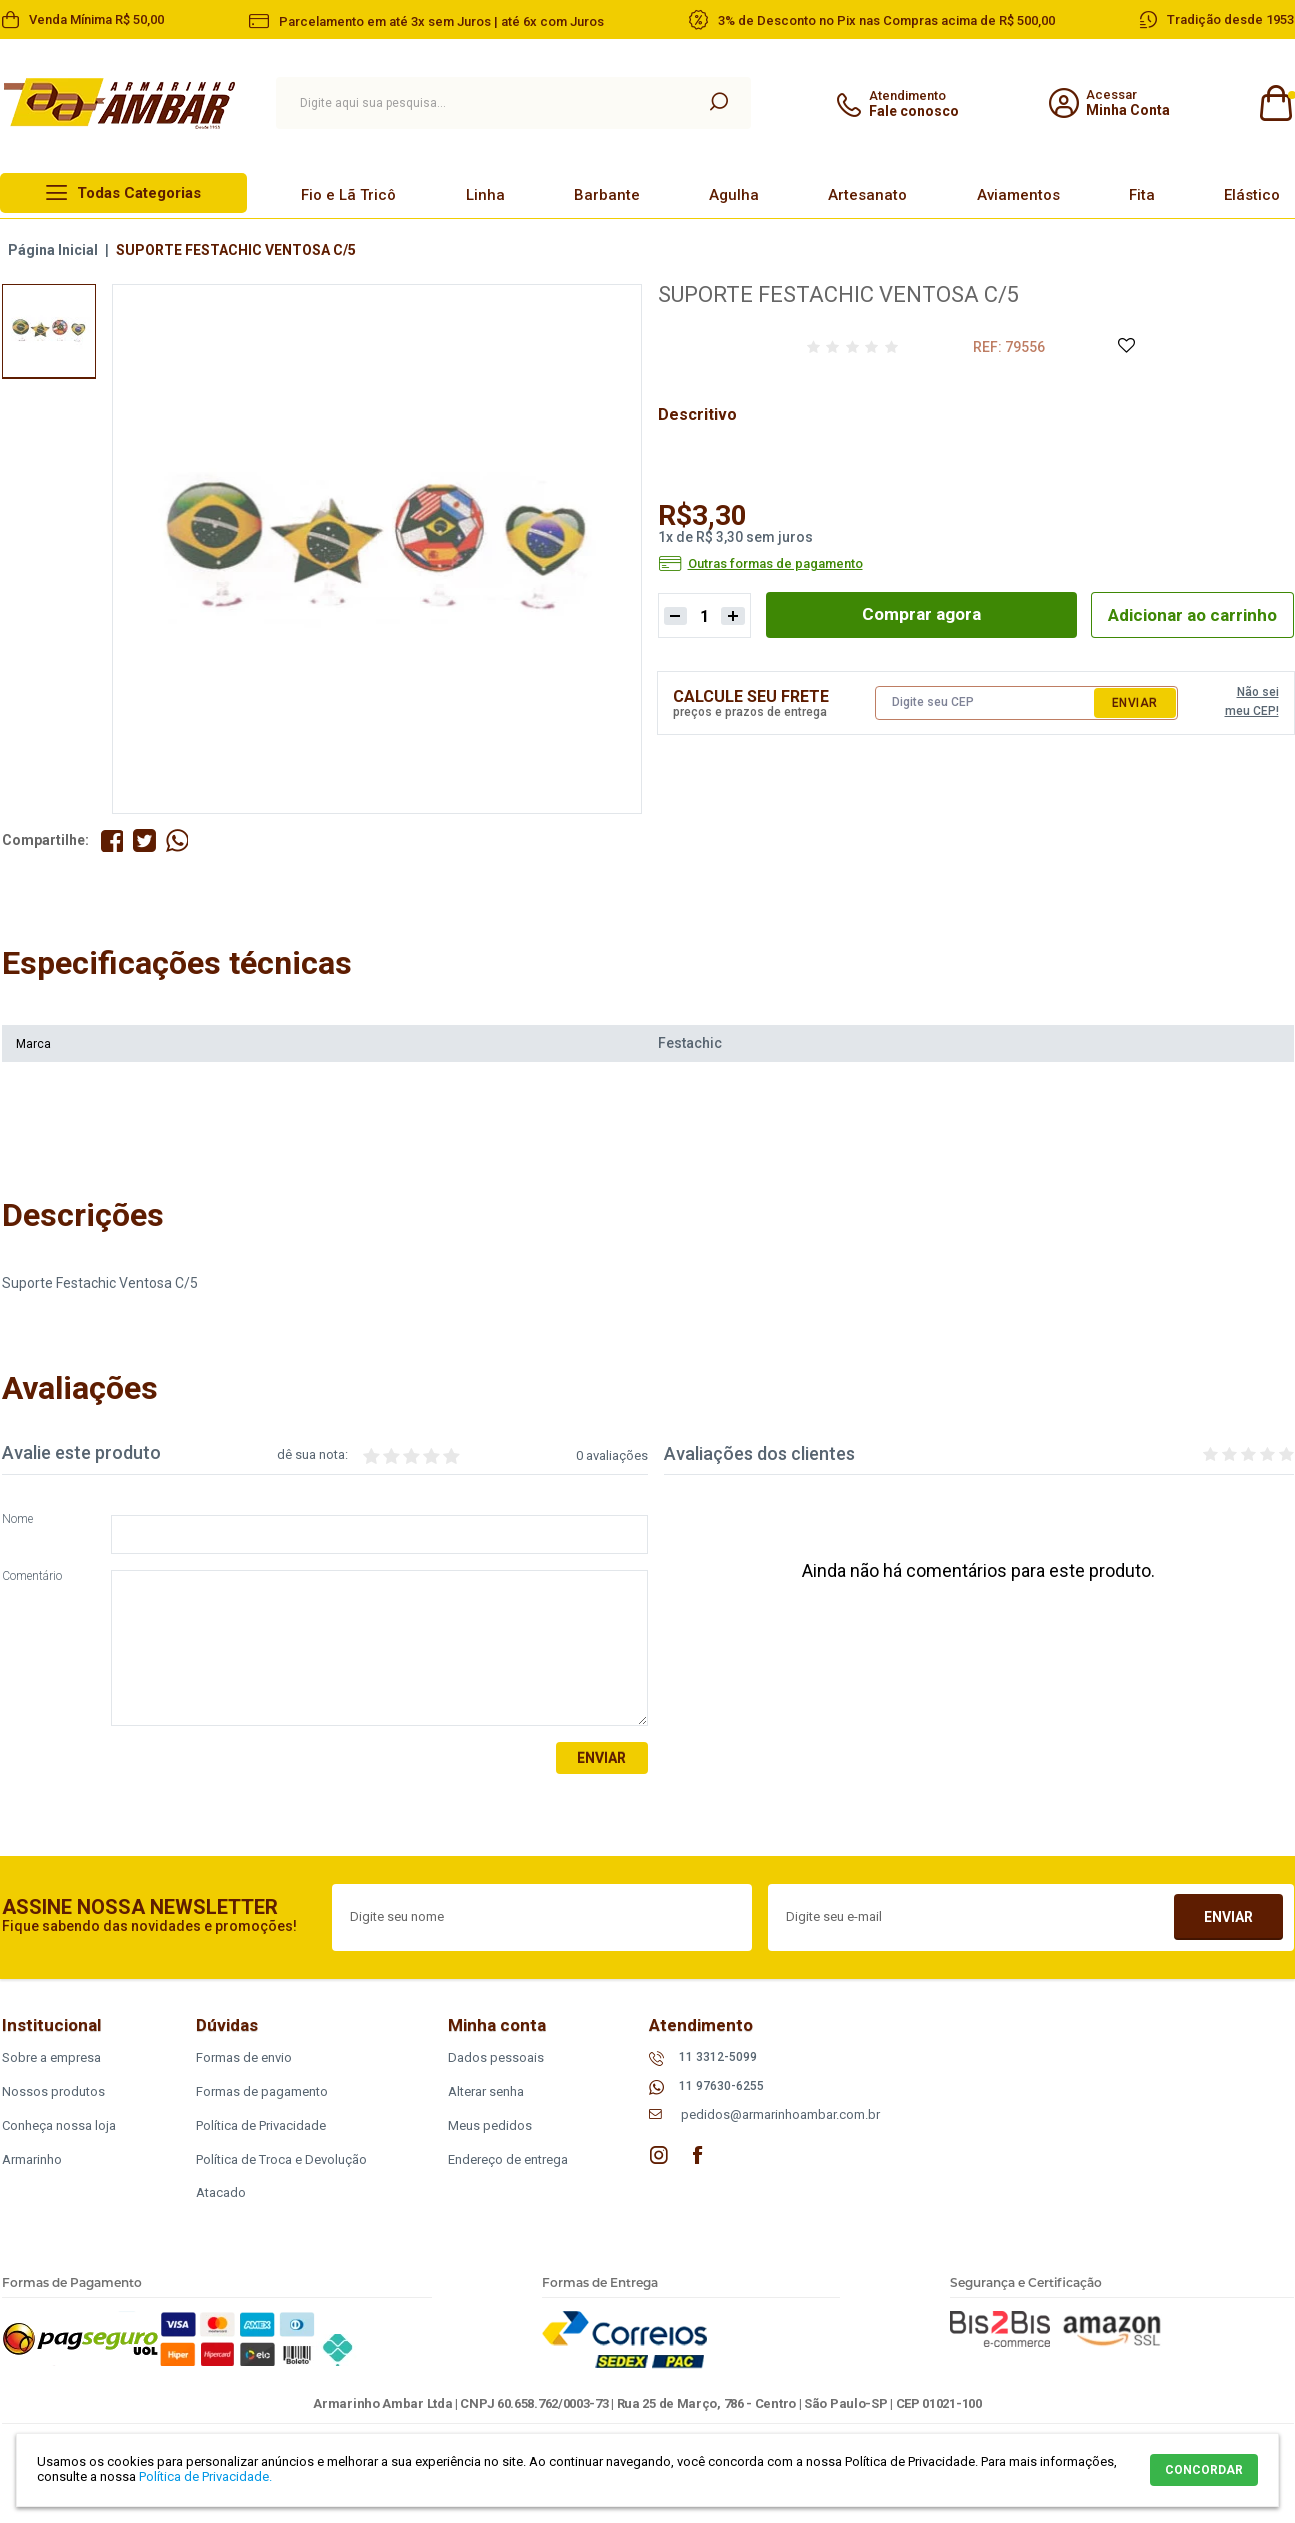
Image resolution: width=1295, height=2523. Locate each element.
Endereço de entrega (508, 2159)
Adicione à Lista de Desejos (1125, 346)
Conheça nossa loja (59, 2125)
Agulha (734, 195)
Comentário (32, 1577)
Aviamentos (1018, 195)
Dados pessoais (496, 2057)
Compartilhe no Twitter (145, 840)
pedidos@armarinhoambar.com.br (780, 2115)
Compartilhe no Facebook (112, 840)
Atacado (221, 2193)
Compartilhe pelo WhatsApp (178, 840)
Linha (485, 195)
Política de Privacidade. (205, 2476)
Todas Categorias (139, 193)
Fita (1142, 195)
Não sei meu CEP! (1252, 702)
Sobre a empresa (51, 2057)
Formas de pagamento (262, 2091)
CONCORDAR (1204, 2470)
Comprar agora (914, 614)
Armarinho (32, 2159)
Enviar (1135, 703)
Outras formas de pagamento (775, 564)
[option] (49, 331)
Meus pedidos (490, 2125)
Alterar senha (486, 2091)
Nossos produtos (53, 2091)
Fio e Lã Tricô (348, 195)
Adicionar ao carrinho (1186, 614)
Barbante (607, 195)
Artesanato (867, 195)
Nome (17, 1520)
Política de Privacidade (261, 2125)
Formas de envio (244, 2057)
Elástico (1252, 195)
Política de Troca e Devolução (281, 2159)
